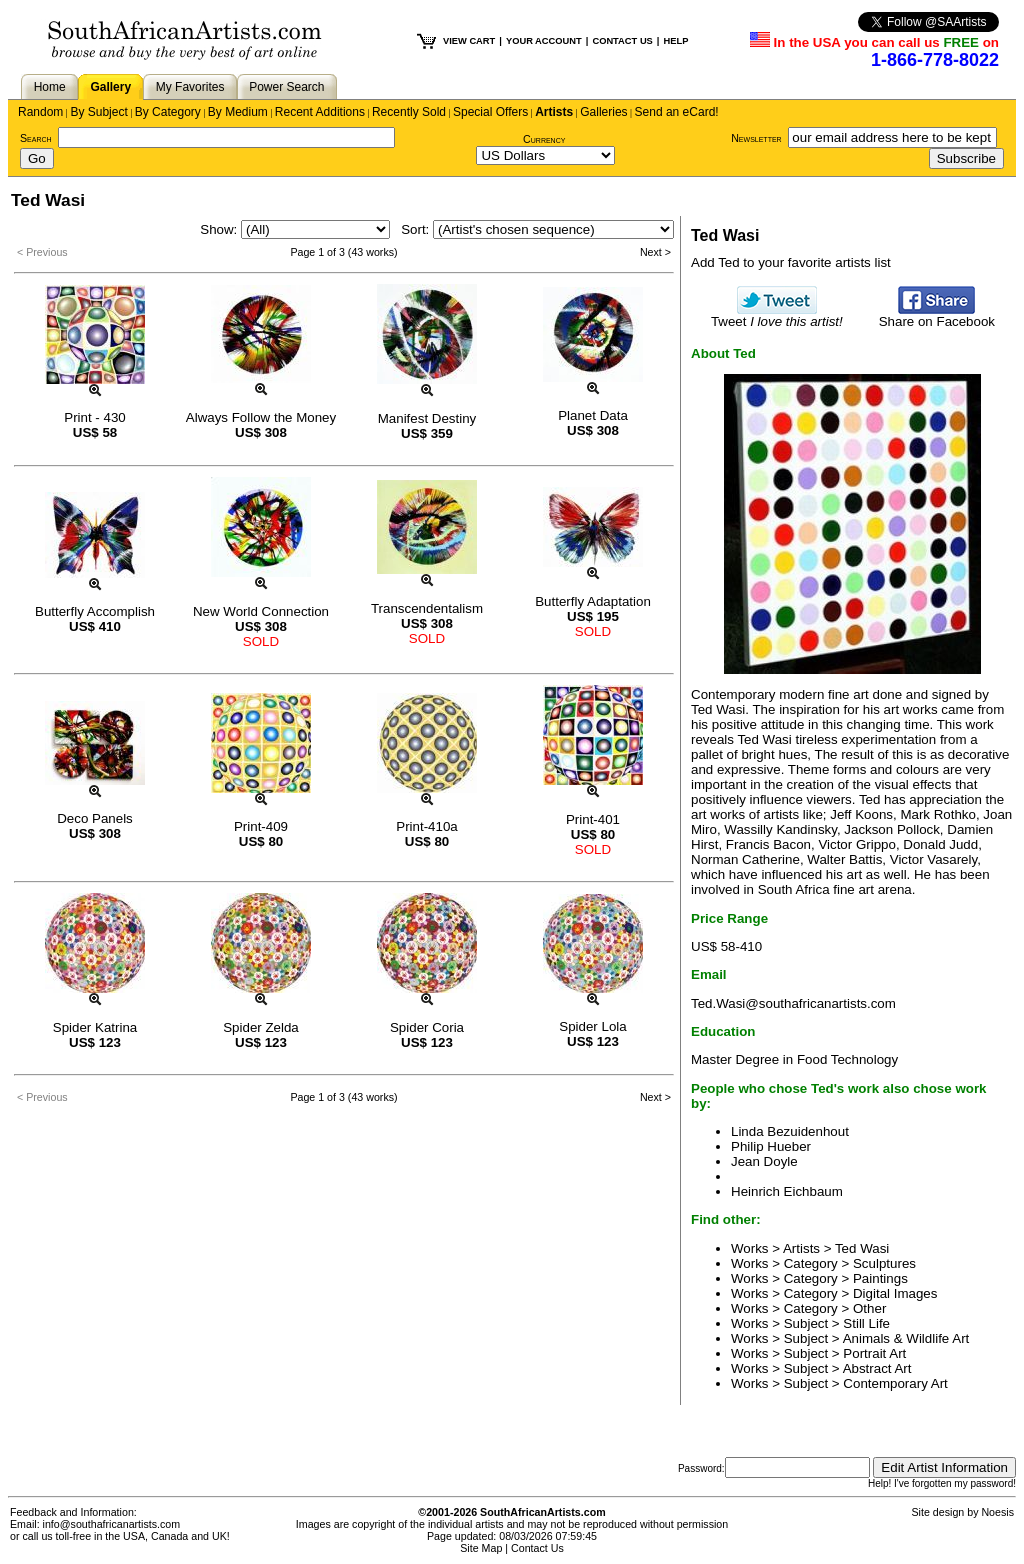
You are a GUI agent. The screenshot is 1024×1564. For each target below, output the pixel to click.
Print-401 (593, 819)
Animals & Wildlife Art (906, 1338)
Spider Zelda (261, 1027)
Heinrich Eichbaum (787, 1191)
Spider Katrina (95, 1027)
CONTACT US (622, 41)
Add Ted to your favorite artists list (791, 262)
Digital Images (895, 1293)
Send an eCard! (677, 112)
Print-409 (261, 826)
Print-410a (427, 826)
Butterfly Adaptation (593, 601)
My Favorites (190, 87)
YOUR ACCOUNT (544, 41)
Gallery (110, 87)
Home (50, 87)
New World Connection (261, 611)
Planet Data (593, 415)
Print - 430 (95, 417)
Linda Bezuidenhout (790, 1131)
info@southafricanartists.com (112, 1524)
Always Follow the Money (261, 417)
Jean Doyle (764, 1161)
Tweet (777, 315)
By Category (168, 112)
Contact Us (537, 1548)
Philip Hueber (771, 1146)
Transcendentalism (427, 608)
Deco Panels (95, 818)
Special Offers (490, 112)
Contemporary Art (895, 1383)
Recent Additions (320, 112)
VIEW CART (469, 41)
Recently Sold (409, 112)
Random (40, 112)
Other (869, 1308)
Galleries (603, 112)
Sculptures (884, 1263)
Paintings (880, 1278)
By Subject (98, 112)
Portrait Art (874, 1353)
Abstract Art (877, 1368)
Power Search (286, 87)
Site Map (481, 1548)
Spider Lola (592, 1026)
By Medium (238, 112)
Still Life (866, 1323)
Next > (655, 252)
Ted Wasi (862, 1248)
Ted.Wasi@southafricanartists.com (793, 1003)
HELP (675, 41)
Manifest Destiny (427, 418)
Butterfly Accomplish (95, 611)
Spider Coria (427, 1027)
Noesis (997, 1512)
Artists (554, 112)
